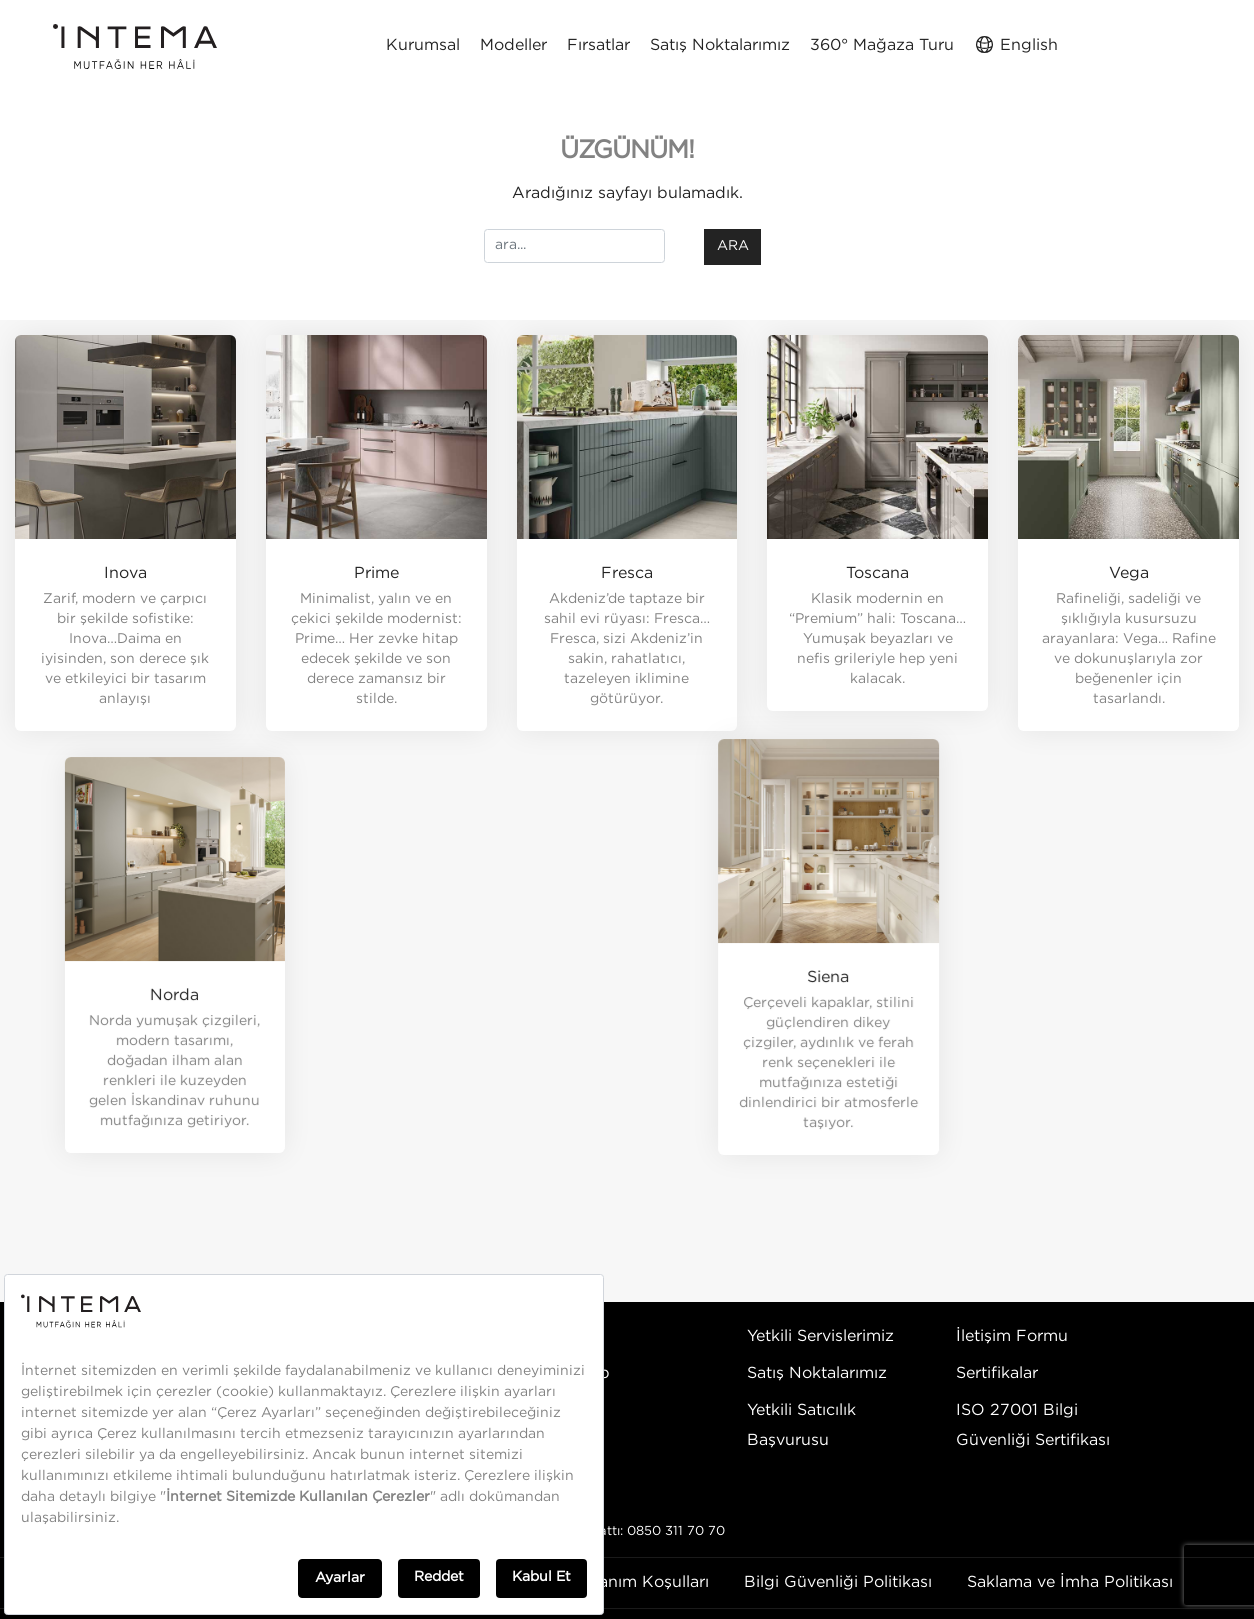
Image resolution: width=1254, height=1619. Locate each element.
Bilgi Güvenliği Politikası (838, 1582)
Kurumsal (423, 45)
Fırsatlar (598, 45)
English (1016, 44)
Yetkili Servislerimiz (820, 1336)
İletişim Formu (1012, 1336)
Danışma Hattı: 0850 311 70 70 (627, 1531)
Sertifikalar (997, 1373)
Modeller (513, 45)
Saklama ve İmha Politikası (1070, 1582)
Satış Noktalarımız (720, 45)
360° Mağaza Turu (882, 45)
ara (733, 246)
